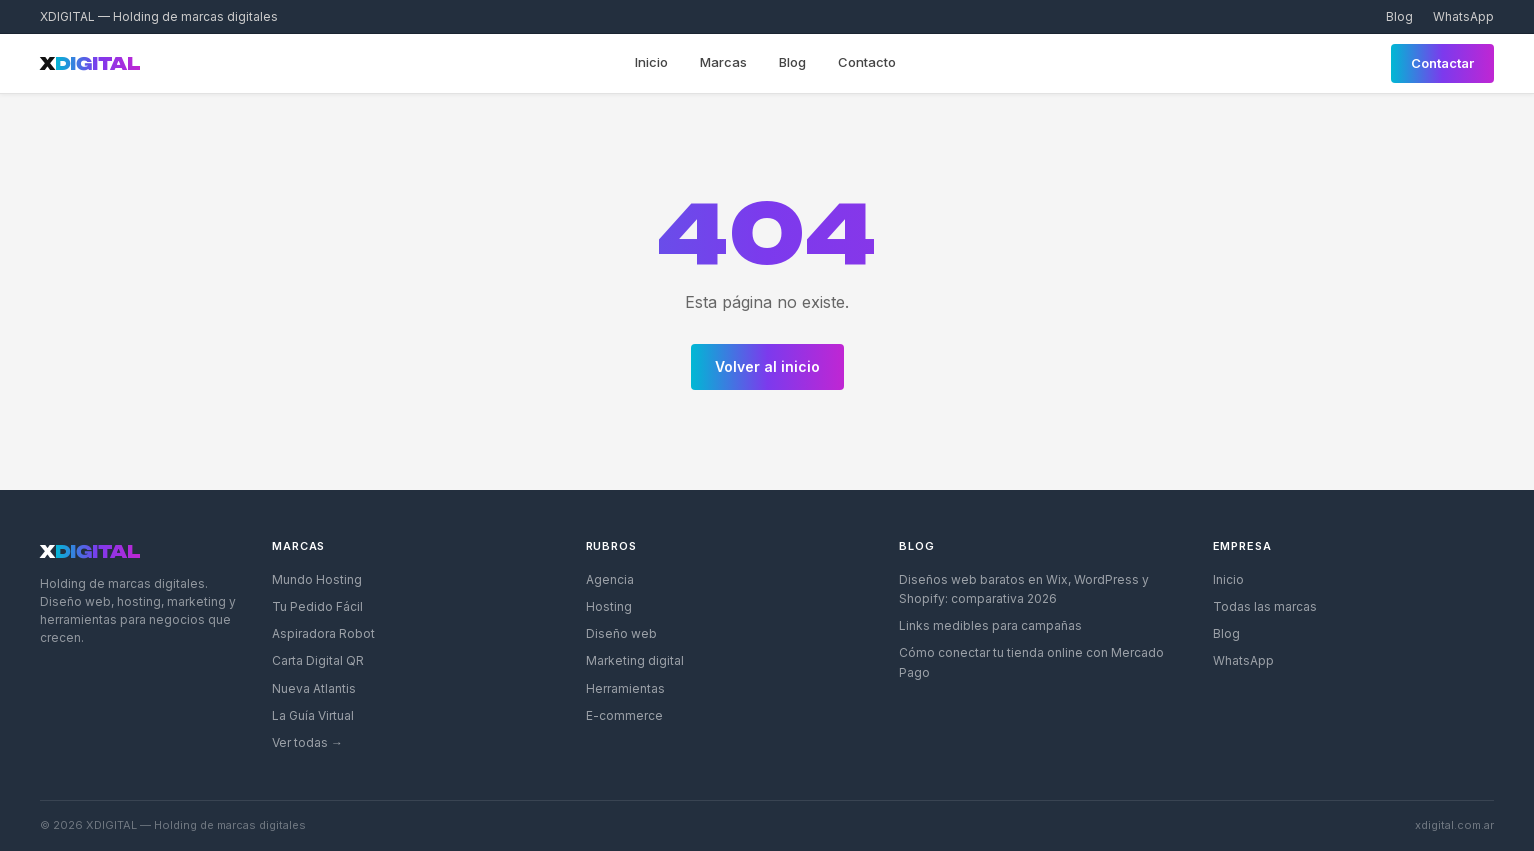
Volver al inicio (767, 366)
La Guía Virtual (313, 715)
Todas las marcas (1265, 606)
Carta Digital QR (318, 660)
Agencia (610, 579)
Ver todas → (307, 742)
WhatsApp (1463, 16)
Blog (1399, 16)
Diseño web (621, 633)
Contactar (1442, 63)
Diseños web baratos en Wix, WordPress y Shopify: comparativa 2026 (1024, 589)
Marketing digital (635, 660)
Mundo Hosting (317, 579)
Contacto (867, 62)
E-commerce (624, 715)
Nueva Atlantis (314, 688)
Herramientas (625, 688)
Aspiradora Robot (323, 633)
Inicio (651, 62)
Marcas (723, 62)
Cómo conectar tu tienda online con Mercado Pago (1031, 662)
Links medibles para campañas (990, 625)
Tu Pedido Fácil (317, 606)
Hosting (609, 606)
